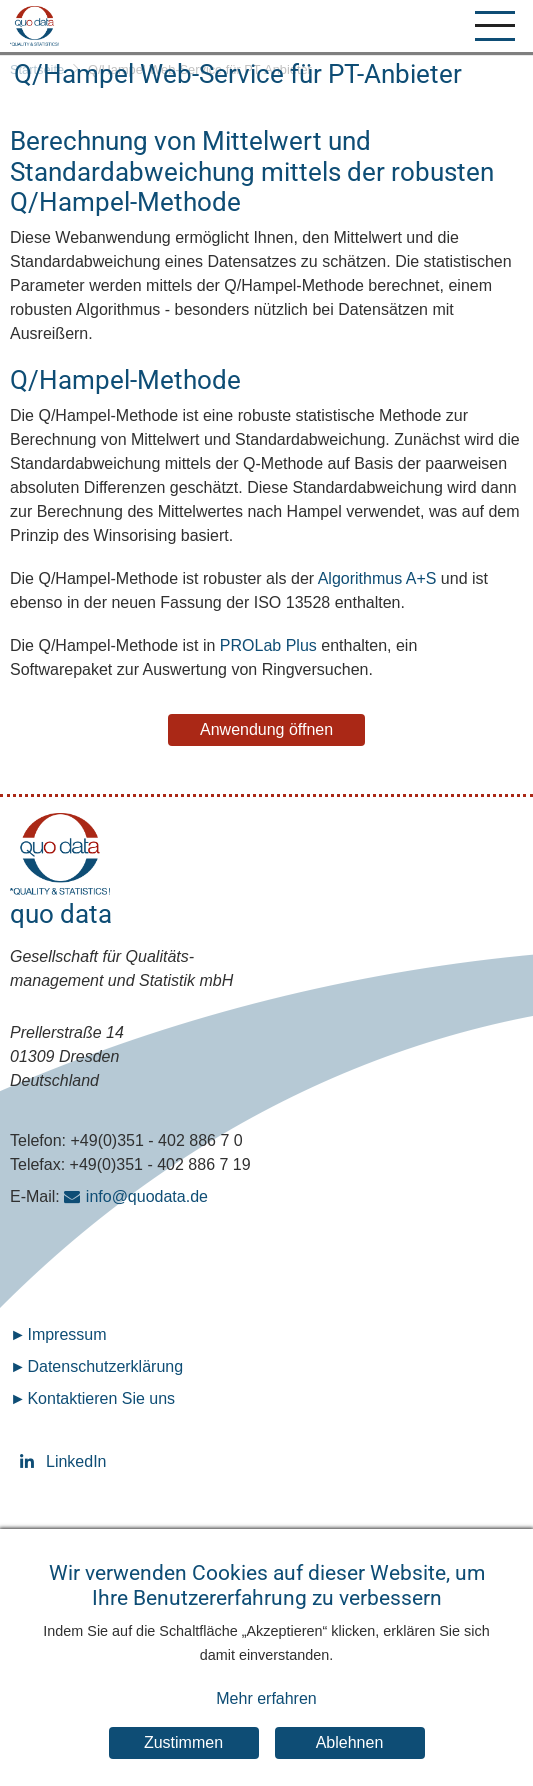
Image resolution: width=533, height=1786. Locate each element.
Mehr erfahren (266, 1717)
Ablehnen (350, 1761)
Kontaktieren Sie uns (101, 1398)
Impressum (66, 1334)
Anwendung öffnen (266, 729)
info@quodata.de (147, 1196)
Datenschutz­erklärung (105, 1366)
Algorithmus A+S (377, 578)
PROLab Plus (268, 645)
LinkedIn (30, 1461)
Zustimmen (183, 1761)
